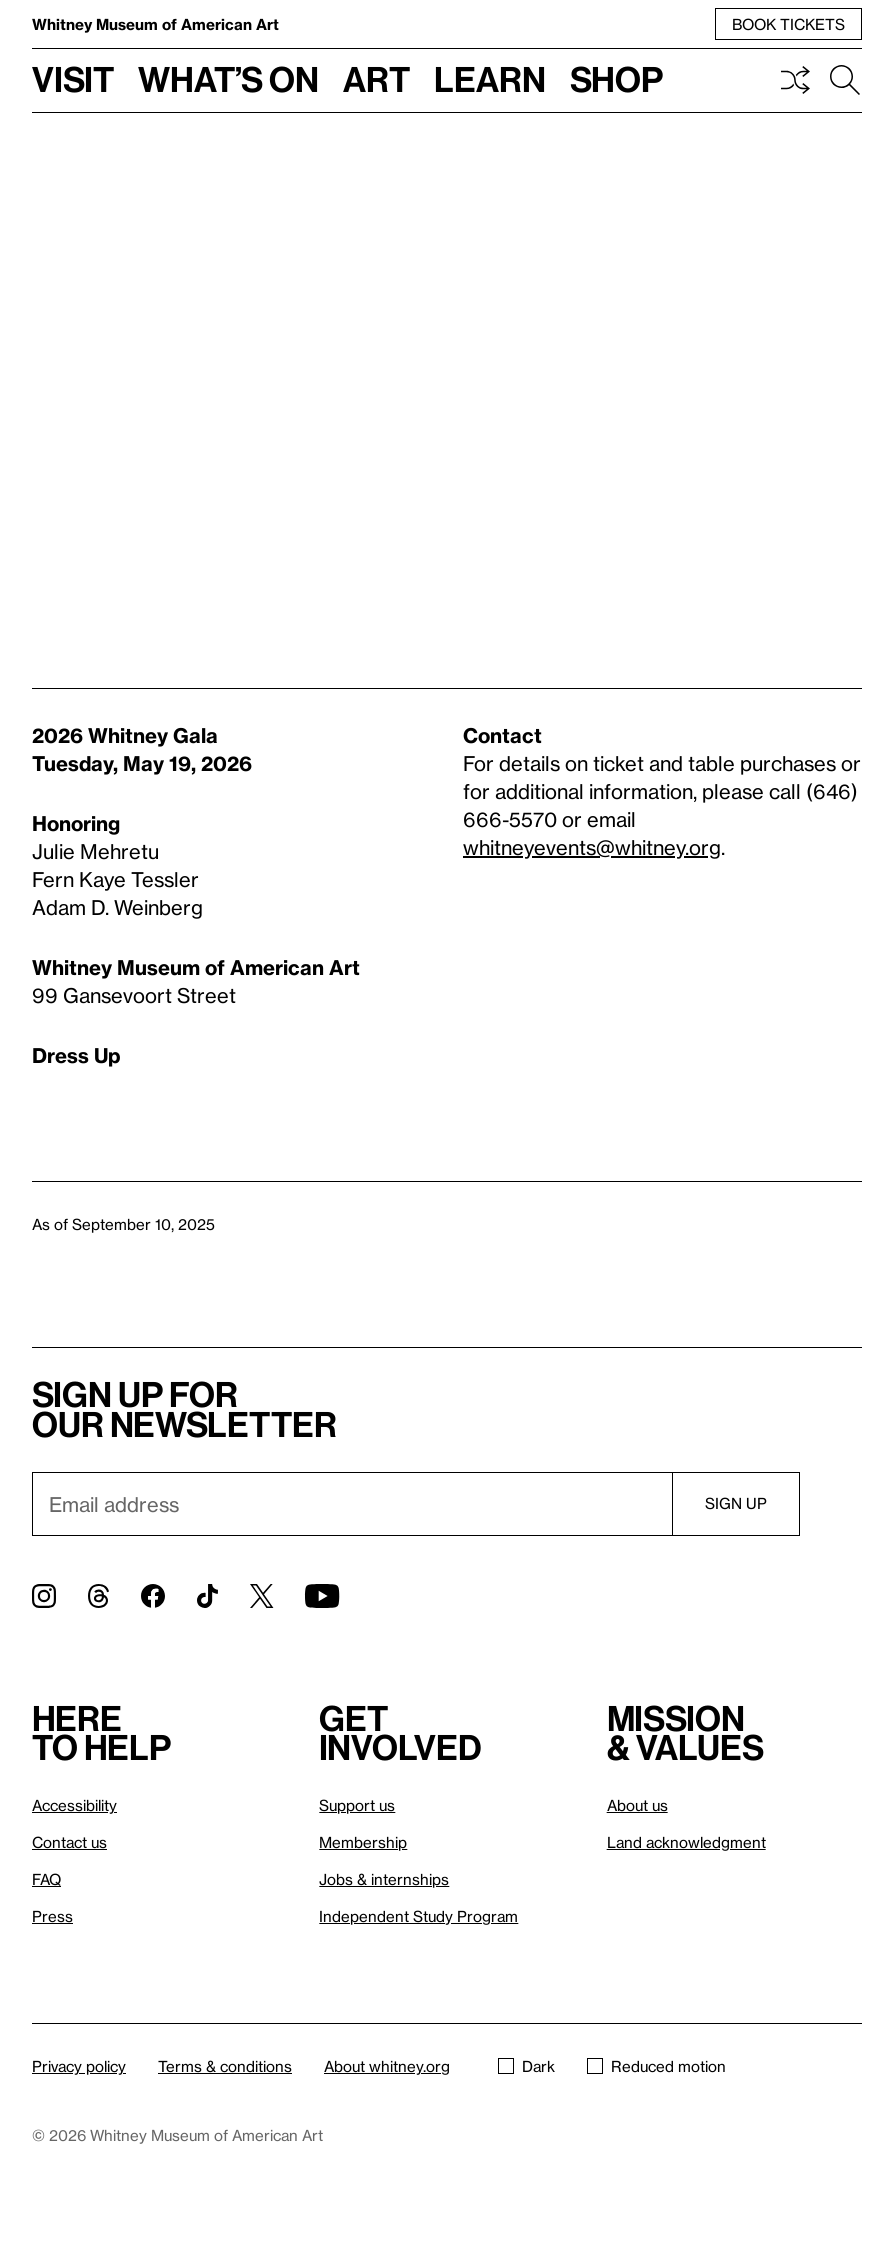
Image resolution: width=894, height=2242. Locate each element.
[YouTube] (322, 1596)
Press (52, 1916)
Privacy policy (79, 2066)
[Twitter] (261, 1596)
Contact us (69, 1842)
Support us (357, 1805)
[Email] (352, 1504)
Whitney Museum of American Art (155, 24)
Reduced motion (656, 2066)
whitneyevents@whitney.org (592, 847)
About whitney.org (387, 2066)
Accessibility (74, 1805)
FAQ (46, 1879)
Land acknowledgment (686, 1842)
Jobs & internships (384, 1879)
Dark (526, 2066)
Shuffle (795, 80)
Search (845, 80)
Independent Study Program (418, 1916)
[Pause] (832, 546)
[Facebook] (153, 1596)
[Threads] (98, 1596)
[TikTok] (207, 1596)
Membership (363, 1842)
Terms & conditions (225, 2066)
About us (637, 1805)
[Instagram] (44, 1596)
